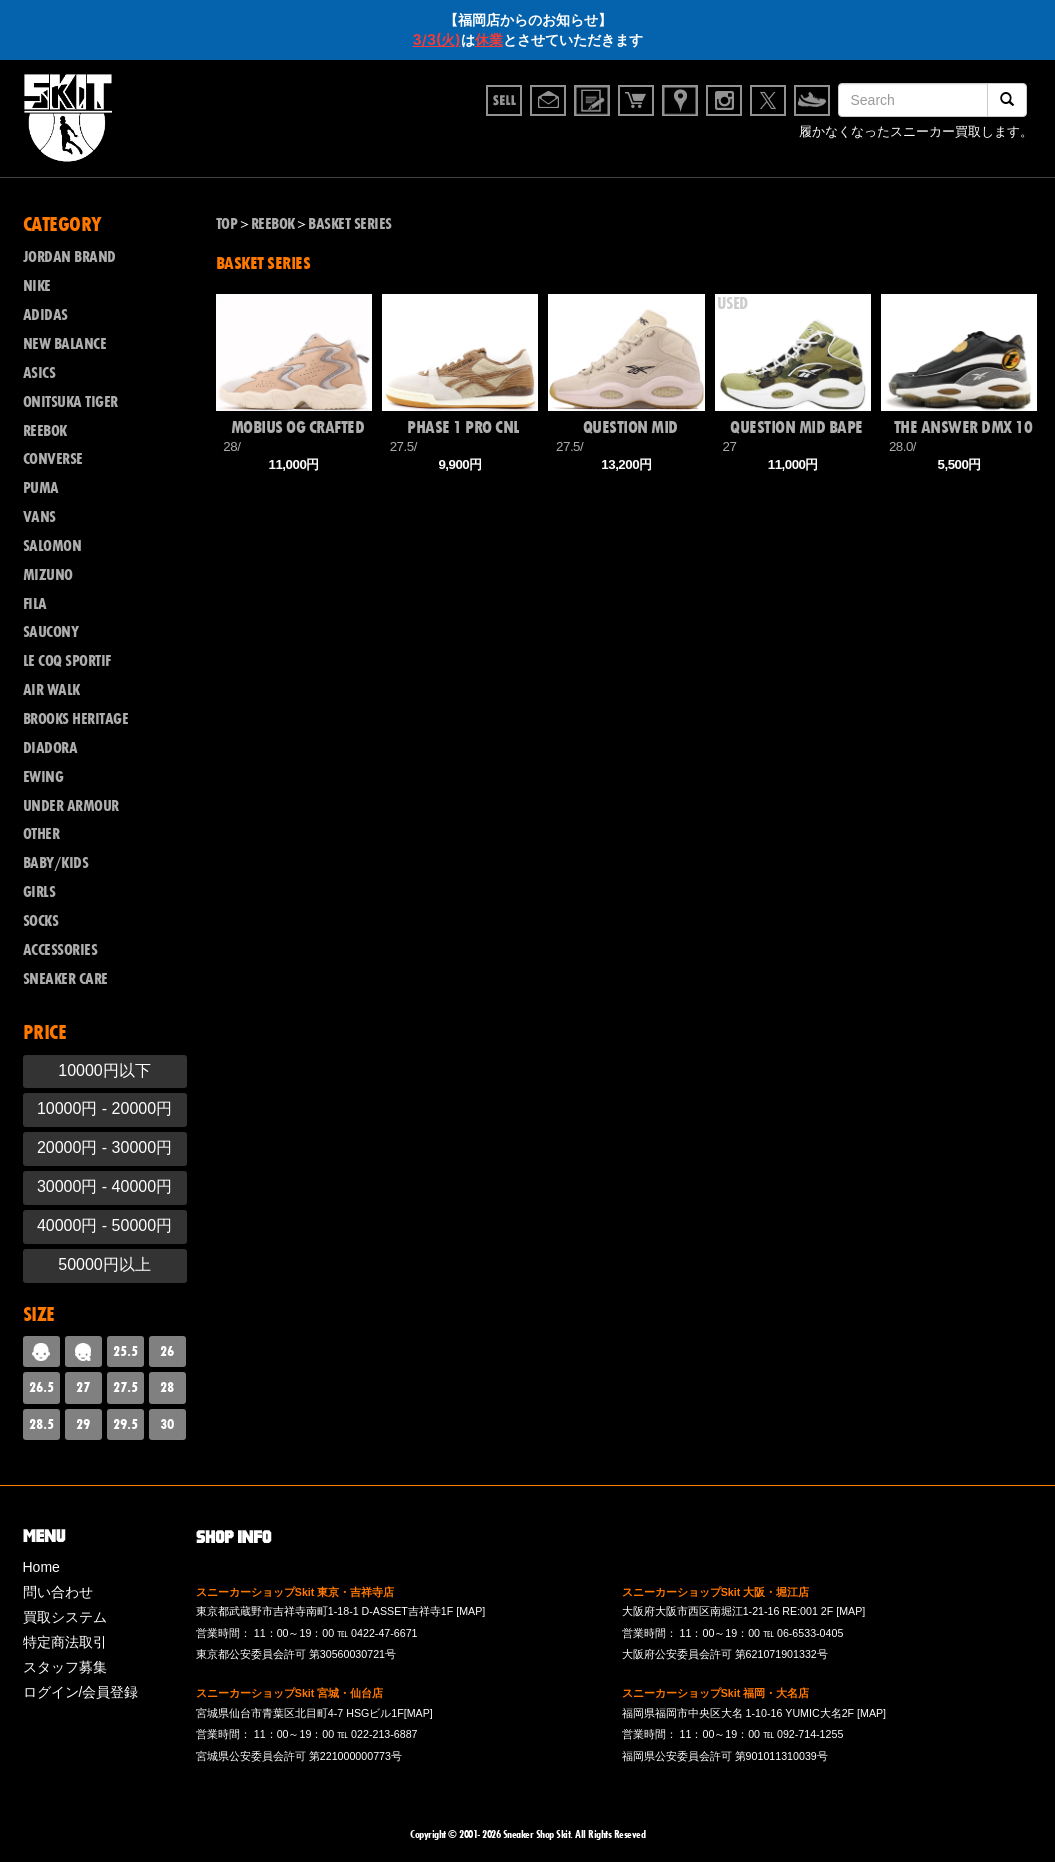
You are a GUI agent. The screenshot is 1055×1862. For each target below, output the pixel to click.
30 (167, 1424)
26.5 (41, 1387)
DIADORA (50, 748)
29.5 (125, 1424)
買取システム (65, 1617)
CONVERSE (53, 459)
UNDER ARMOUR (71, 806)
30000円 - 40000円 (104, 1186)
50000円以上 (104, 1264)
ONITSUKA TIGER (70, 402)
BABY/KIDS (56, 863)
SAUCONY (51, 632)
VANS (39, 517)
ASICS (39, 373)
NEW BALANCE (65, 344)
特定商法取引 (65, 1642)
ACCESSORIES (60, 950)
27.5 (125, 1387)
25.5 (125, 1351)
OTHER (41, 834)
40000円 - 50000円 (104, 1225)
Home (41, 1567)
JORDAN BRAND (69, 257)
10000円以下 (104, 1070)
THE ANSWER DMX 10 (963, 427)
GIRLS (39, 892)
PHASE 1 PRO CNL (463, 427)
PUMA (41, 488)
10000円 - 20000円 (104, 1108)
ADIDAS (45, 315)
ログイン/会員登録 (81, 1692)
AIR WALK (51, 690)
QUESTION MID (630, 427)
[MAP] (470, 1611)
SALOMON (52, 546)
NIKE (37, 286)
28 (167, 1387)
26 (167, 1351)
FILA (35, 604)
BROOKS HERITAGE (76, 719)
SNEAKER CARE (65, 979)
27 (83, 1387)
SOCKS (41, 921)
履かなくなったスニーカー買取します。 (916, 134)
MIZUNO (48, 575)
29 (83, 1424)
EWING (43, 777)
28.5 (41, 1424)
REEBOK (45, 431)
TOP (227, 224)
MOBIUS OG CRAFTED (298, 427)
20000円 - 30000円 (104, 1147)
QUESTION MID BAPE (796, 427)
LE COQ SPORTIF (67, 661)
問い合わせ (58, 1592)
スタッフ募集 (65, 1667)
